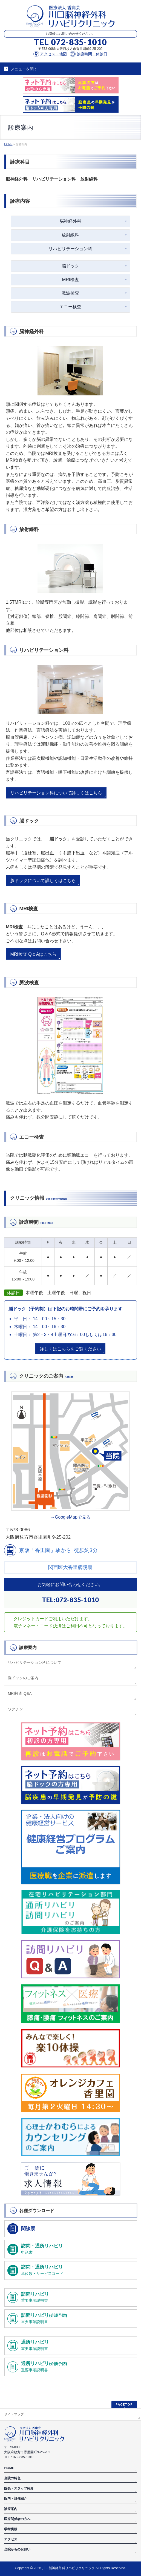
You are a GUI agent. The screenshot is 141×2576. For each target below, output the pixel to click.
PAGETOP (124, 2404)
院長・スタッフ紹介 (19, 2488)
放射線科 (70, 235)
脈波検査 (70, 293)
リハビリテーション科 (70, 248)
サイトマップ (14, 2414)
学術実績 (10, 2529)
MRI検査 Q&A (19, 1693)
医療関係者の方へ (17, 2519)
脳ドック (70, 266)
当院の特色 (12, 2478)
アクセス (10, 2539)
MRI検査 (70, 279)
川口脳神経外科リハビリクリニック (68, 2568)
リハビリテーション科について (34, 1662)
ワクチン (15, 1709)
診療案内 (28, 1647)
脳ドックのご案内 (23, 1678)
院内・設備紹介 (15, 2498)
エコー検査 (70, 306)
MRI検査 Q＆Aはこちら (33, 954)
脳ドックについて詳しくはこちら (43, 880)
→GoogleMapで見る (70, 1517)
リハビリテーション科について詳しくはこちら (56, 793)
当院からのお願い (17, 2549)
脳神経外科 (70, 221)
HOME (9, 2468)
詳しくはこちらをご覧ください (70, 1349)
